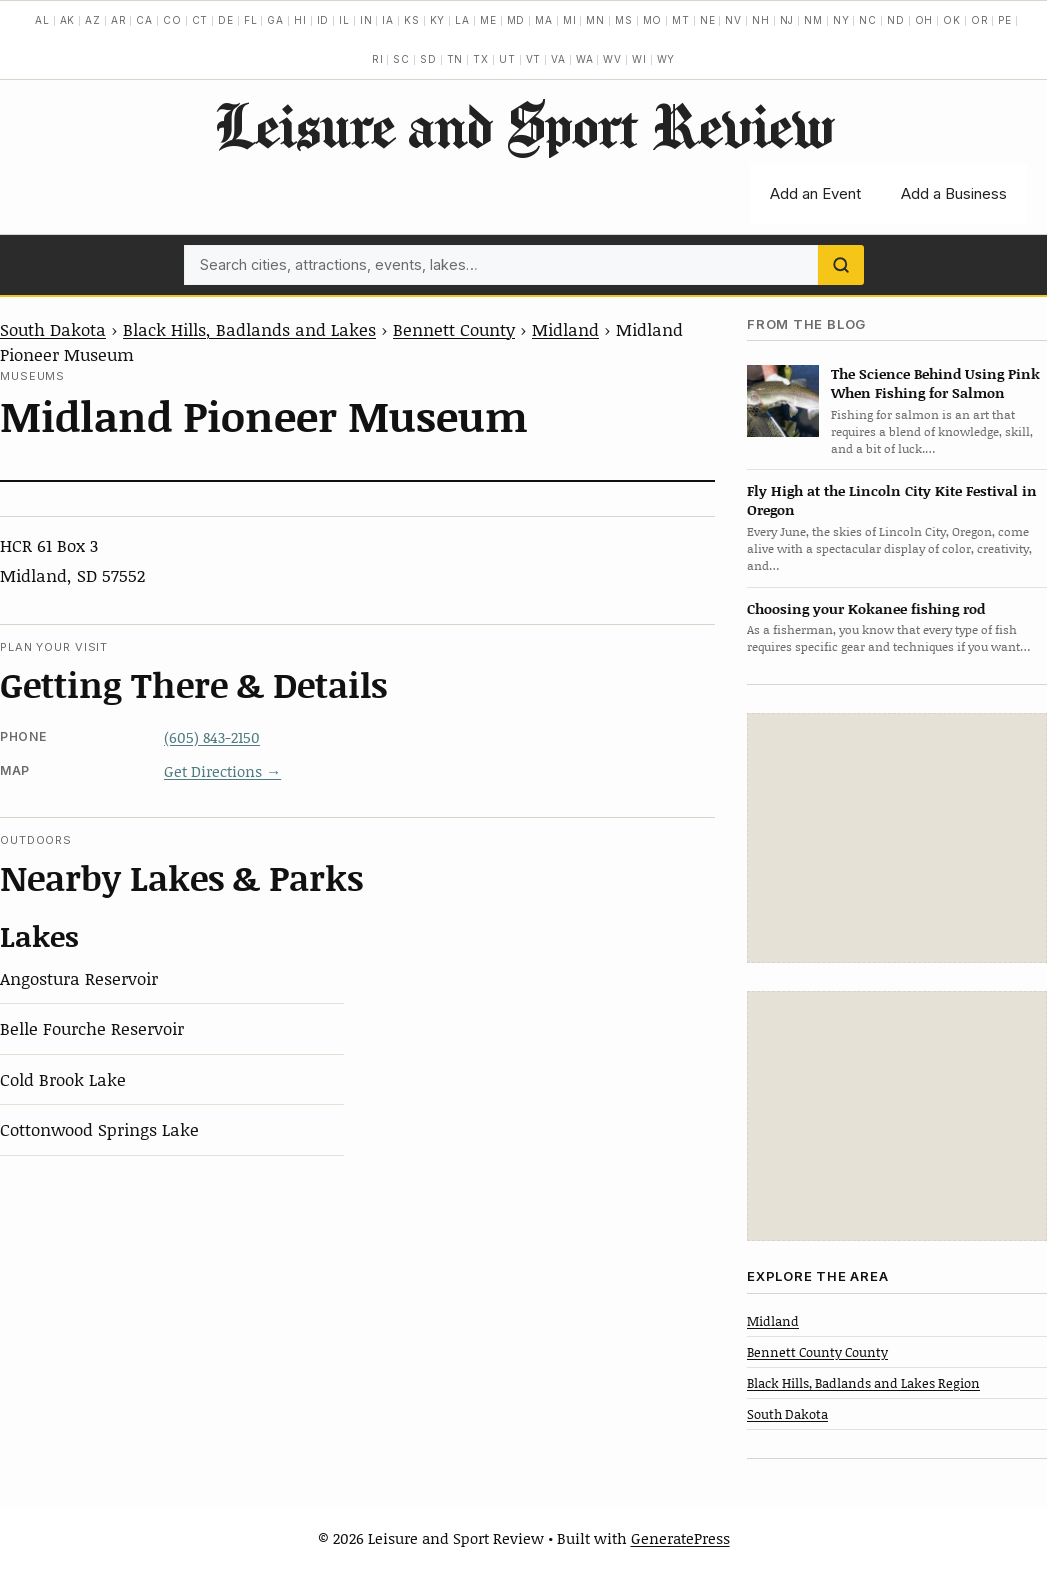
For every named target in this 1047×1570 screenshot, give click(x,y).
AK (68, 20)
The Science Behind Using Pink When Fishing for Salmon (935, 383)
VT (534, 59)
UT (507, 59)
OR (980, 20)
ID (323, 20)
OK (952, 20)
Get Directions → (222, 771)
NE (708, 20)
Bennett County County (817, 1352)
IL (344, 20)
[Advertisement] (897, 838)
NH (761, 20)
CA (144, 20)
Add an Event (815, 193)
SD (428, 59)
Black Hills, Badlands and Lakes (249, 329)
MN (595, 20)
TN (455, 59)
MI (570, 20)
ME (488, 20)
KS (412, 20)
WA (585, 59)
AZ (93, 20)
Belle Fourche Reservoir (92, 1028)
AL (42, 20)
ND (896, 20)
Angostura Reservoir (79, 978)
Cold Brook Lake (63, 1079)
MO (653, 20)
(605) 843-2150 (212, 737)
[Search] (841, 265)
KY (438, 20)
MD (516, 20)
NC (868, 20)
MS (624, 20)
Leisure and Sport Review (523, 125)
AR (119, 20)
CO (172, 20)
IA (388, 20)
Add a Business (954, 193)
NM (813, 20)
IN (366, 20)
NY (841, 20)
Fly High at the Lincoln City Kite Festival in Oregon (892, 500)
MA (544, 20)
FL (251, 20)
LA (462, 20)
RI (378, 59)
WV (612, 59)
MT (681, 20)
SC (401, 59)
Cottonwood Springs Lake (99, 1129)
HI (300, 20)
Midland (565, 329)
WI (639, 59)
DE (226, 20)
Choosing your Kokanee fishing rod (866, 608)
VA (558, 59)
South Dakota (53, 329)
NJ (787, 20)
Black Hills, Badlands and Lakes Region (863, 1383)
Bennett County (454, 329)
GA (275, 20)
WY (666, 59)
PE (1005, 20)
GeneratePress (680, 1538)
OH (924, 20)
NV (733, 20)
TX (481, 59)
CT (200, 20)
